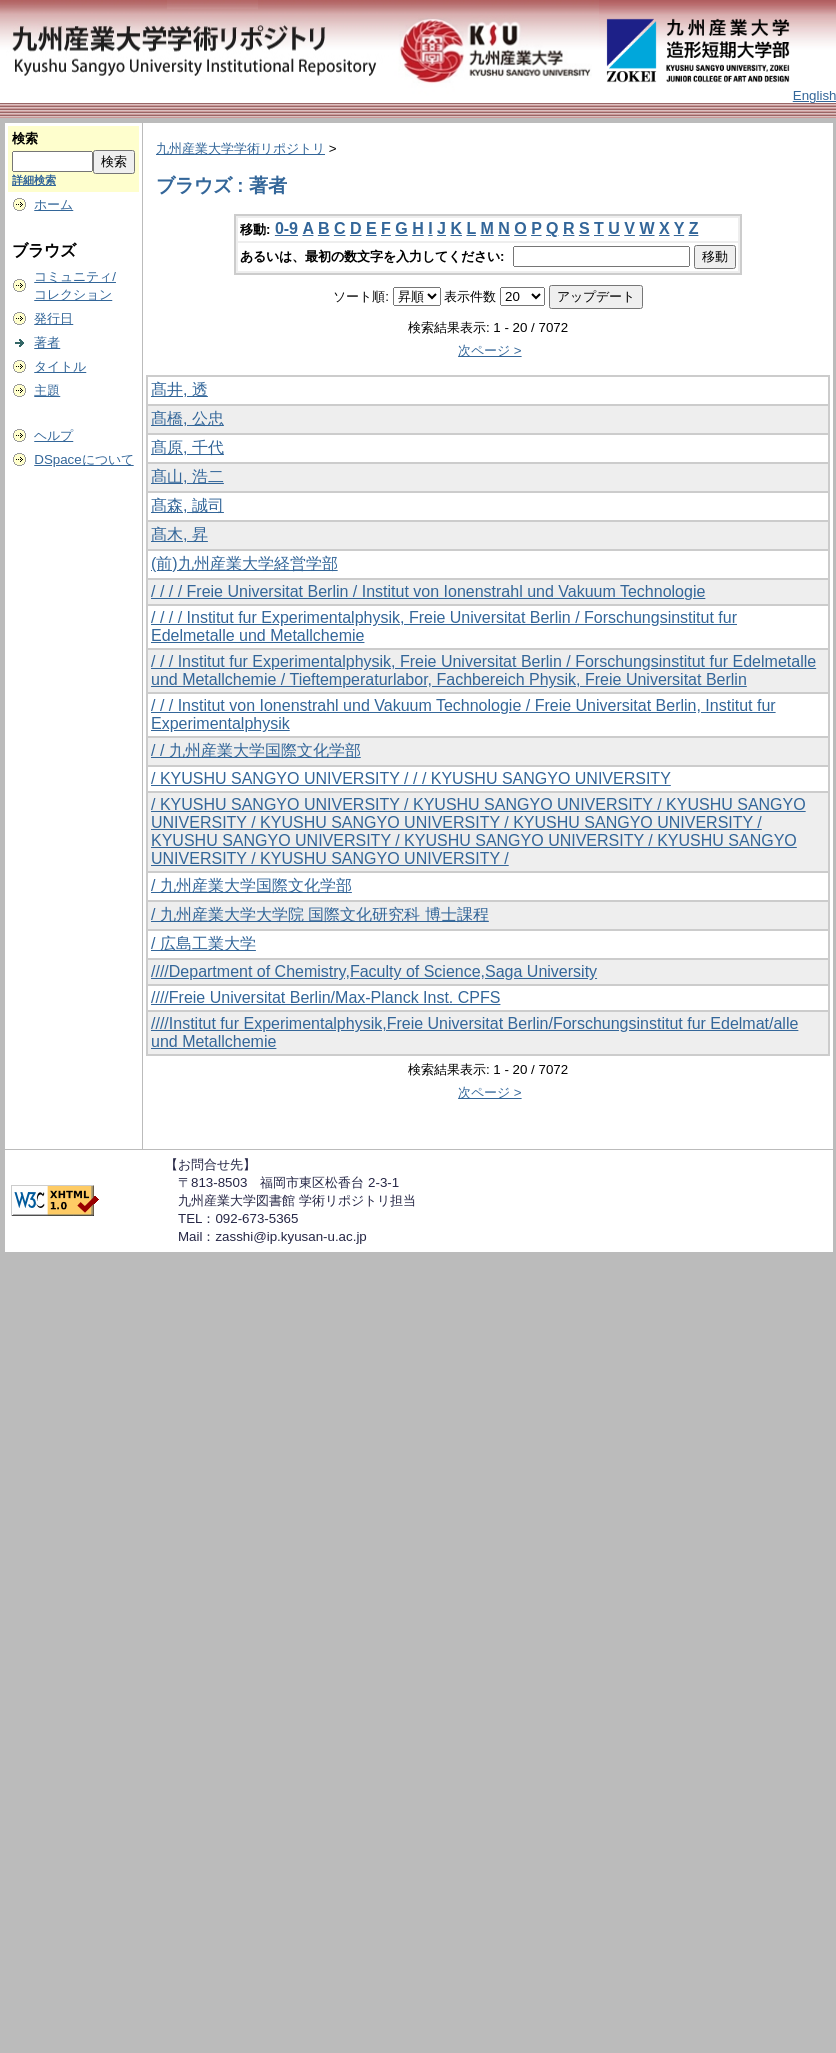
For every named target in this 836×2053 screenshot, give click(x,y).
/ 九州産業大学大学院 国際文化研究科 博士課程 (320, 914)
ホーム (53, 204)
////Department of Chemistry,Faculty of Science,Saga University (374, 971)
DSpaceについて (83, 459)
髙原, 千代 (187, 447)
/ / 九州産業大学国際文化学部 (256, 750)
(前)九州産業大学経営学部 (244, 563)
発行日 (53, 318)
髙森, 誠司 (187, 505)
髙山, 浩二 (187, 476)
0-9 (286, 228)
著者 (47, 342)
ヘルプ (53, 435)
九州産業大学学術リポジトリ (240, 148)
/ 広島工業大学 (203, 943)
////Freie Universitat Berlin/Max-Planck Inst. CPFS (325, 997)
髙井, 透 (179, 389)
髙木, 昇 (179, 534)
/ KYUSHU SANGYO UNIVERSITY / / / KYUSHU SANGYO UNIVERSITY (411, 778)
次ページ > (490, 350)
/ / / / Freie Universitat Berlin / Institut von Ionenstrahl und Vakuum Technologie (428, 591)
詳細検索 (34, 180)
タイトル (60, 366)
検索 (25, 138)
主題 (47, 390)
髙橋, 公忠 (187, 418)
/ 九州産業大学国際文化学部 (251, 885)
